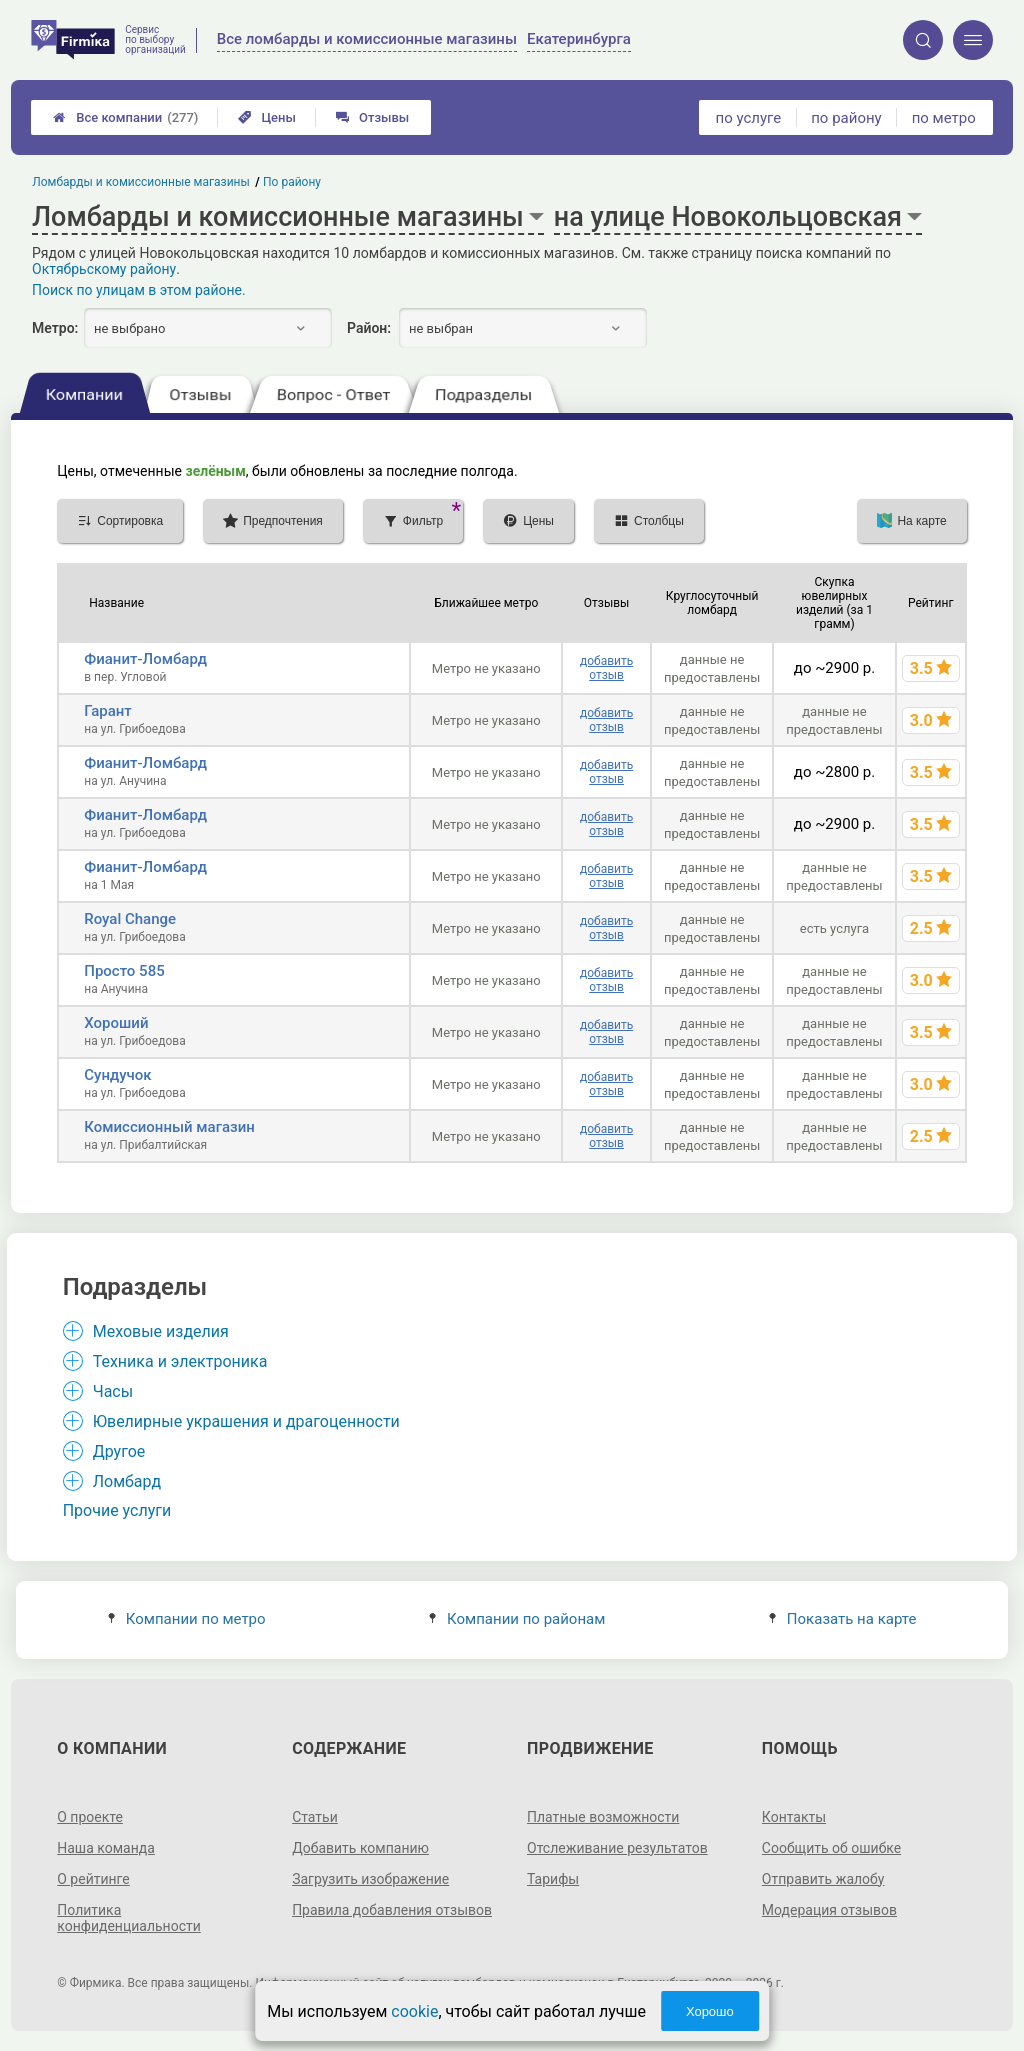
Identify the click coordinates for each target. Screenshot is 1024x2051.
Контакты (794, 1817)
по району (846, 118)
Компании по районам (517, 1619)
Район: (369, 328)
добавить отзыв (606, 668)
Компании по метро (187, 1619)
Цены (267, 117)
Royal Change (130, 919)
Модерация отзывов (829, 1910)
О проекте (90, 1817)
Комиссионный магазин (169, 1127)
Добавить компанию (360, 1848)
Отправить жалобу (823, 1879)
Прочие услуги (117, 1510)
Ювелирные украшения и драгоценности (246, 1421)
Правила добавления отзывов (392, 1910)
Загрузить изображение (370, 1879)
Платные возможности (603, 1817)
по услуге (749, 118)
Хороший (116, 1023)
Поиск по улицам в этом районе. (139, 290)
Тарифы (553, 1879)
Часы (113, 1391)
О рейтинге (93, 1879)
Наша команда (106, 1848)
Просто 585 (124, 971)
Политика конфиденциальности (129, 1918)
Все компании (125, 117)
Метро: (55, 328)
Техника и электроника (180, 1361)
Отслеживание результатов (617, 1848)
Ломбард (127, 1481)
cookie (414, 2011)
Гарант (108, 711)
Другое (119, 1451)
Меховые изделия (161, 1331)
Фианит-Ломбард (145, 659)
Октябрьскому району (104, 269)
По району (292, 182)
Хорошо (710, 2011)
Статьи (315, 1817)
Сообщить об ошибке (831, 1848)
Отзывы (372, 117)
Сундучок (117, 1075)
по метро (944, 118)
